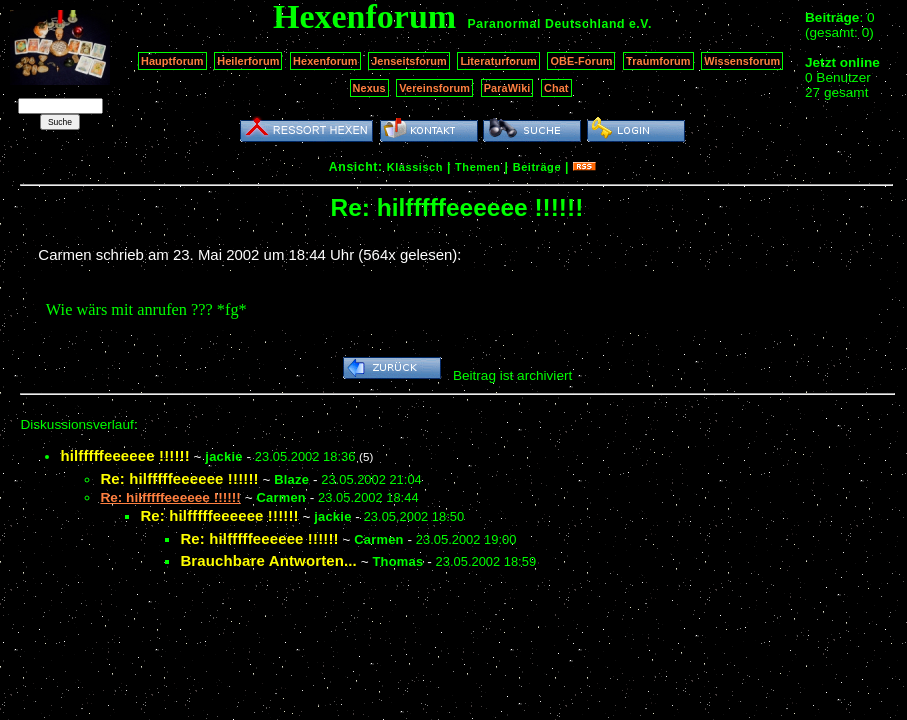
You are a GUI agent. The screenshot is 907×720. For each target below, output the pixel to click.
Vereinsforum (434, 88)
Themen (477, 167)
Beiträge (537, 167)
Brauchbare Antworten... (268, 560)
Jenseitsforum (409, 61)
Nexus (369, 88)
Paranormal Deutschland (547, 24)
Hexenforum (325, 61)
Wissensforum (742, 61)
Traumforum (658, 61)
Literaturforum (498, 61)
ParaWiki (507, 88)
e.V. (640, 24)
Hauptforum (172, 61)
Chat (556, 88)
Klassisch (415, 167)
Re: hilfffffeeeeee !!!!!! (179, 478)
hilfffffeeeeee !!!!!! (124, 455)
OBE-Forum (581, 61)
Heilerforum (248, 61)
